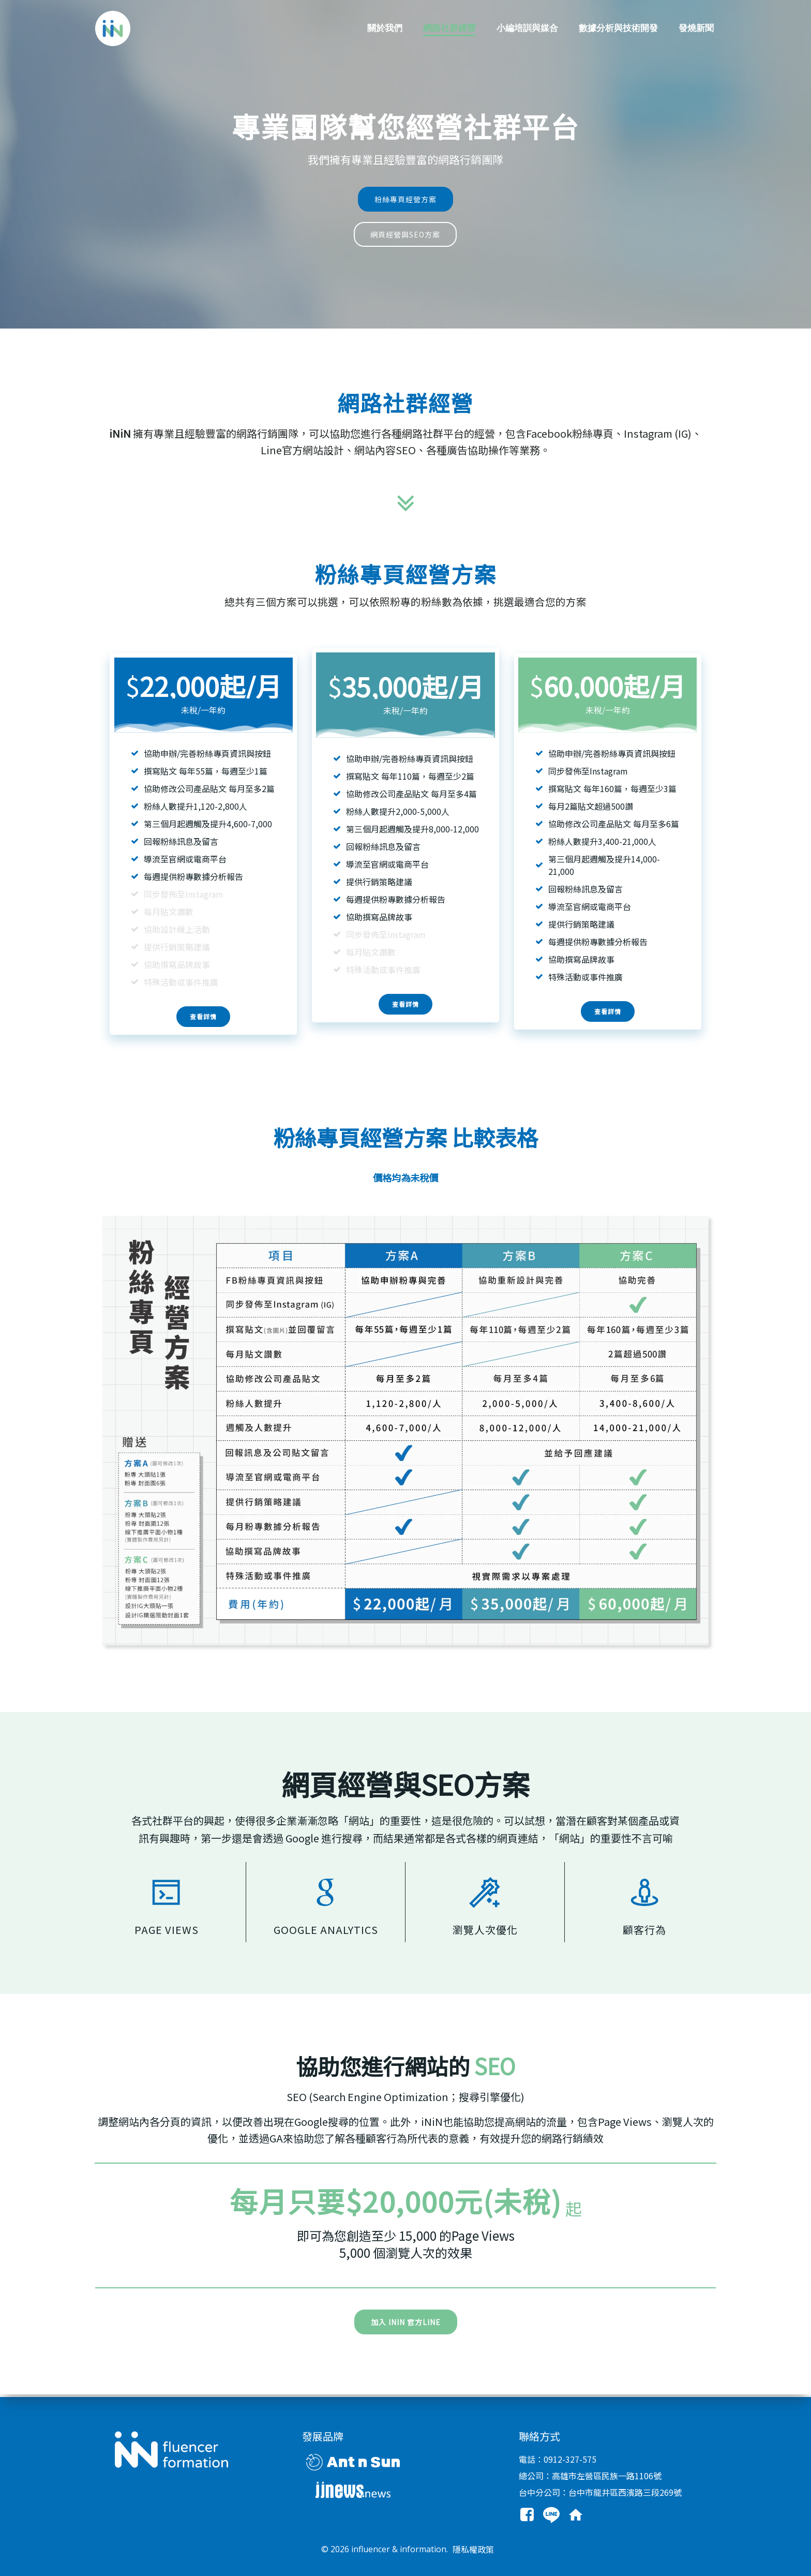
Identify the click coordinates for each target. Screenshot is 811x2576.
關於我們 (384, 28)
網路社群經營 (449, 28)
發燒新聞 (696, 28)
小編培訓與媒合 (527, 28)
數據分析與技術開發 (618, 28)
